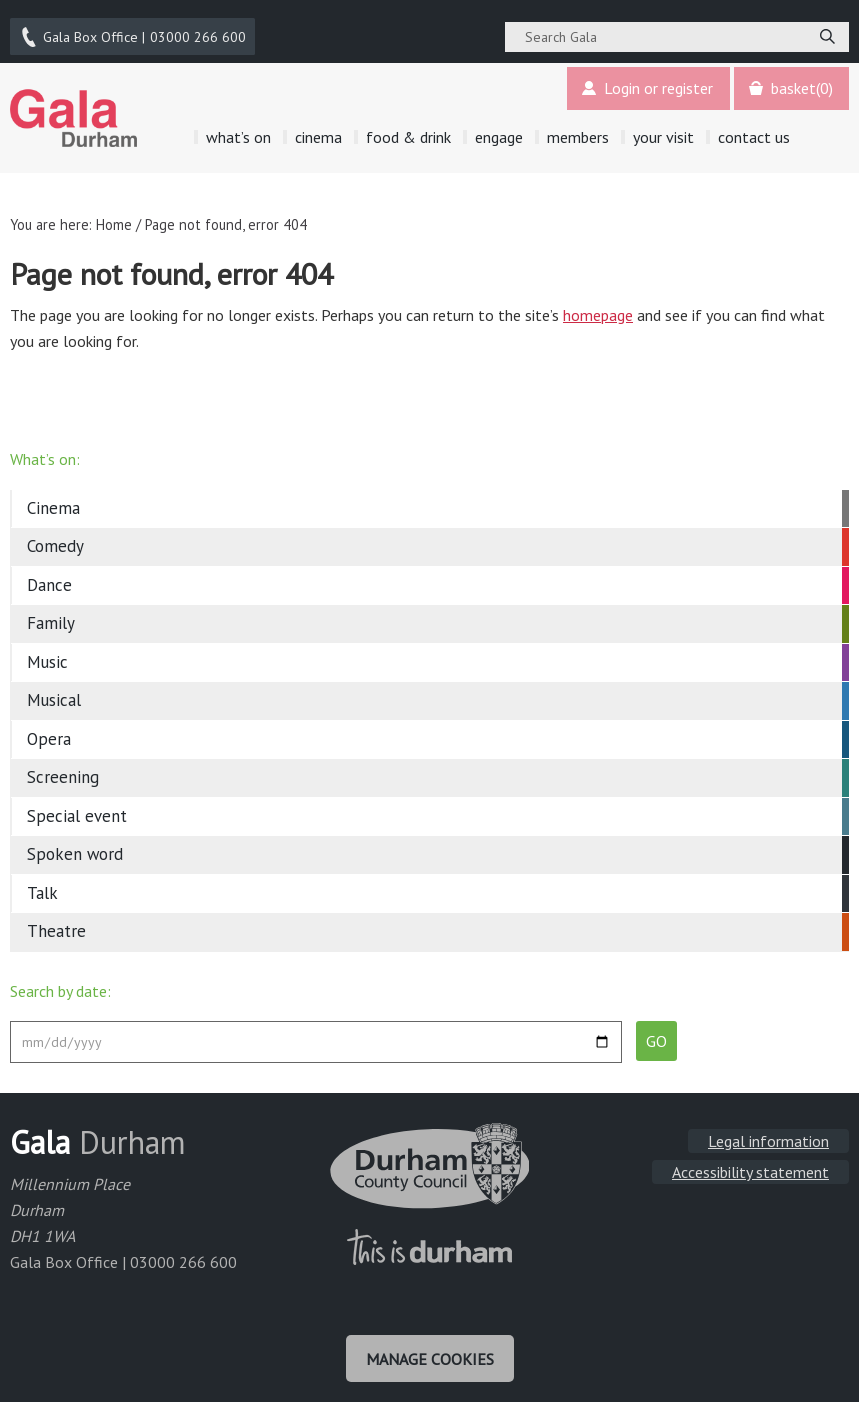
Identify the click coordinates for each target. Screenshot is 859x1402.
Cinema (53, 501)
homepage (598, 308)
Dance (49, 578)
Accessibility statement (750, 1165)
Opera (49, 732)
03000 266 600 (133, 33)
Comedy (55, 539)
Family (51, 616)
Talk (42, 886)
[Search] (827, 33)
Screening (63, 770)
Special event (77, 809)
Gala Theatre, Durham (73, 111)
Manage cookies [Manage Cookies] (430, 1350)
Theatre (56, 924)
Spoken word (75, 847)
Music (47, 655)
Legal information (768, 1134)
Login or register (644, 82)
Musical (54, 693)
